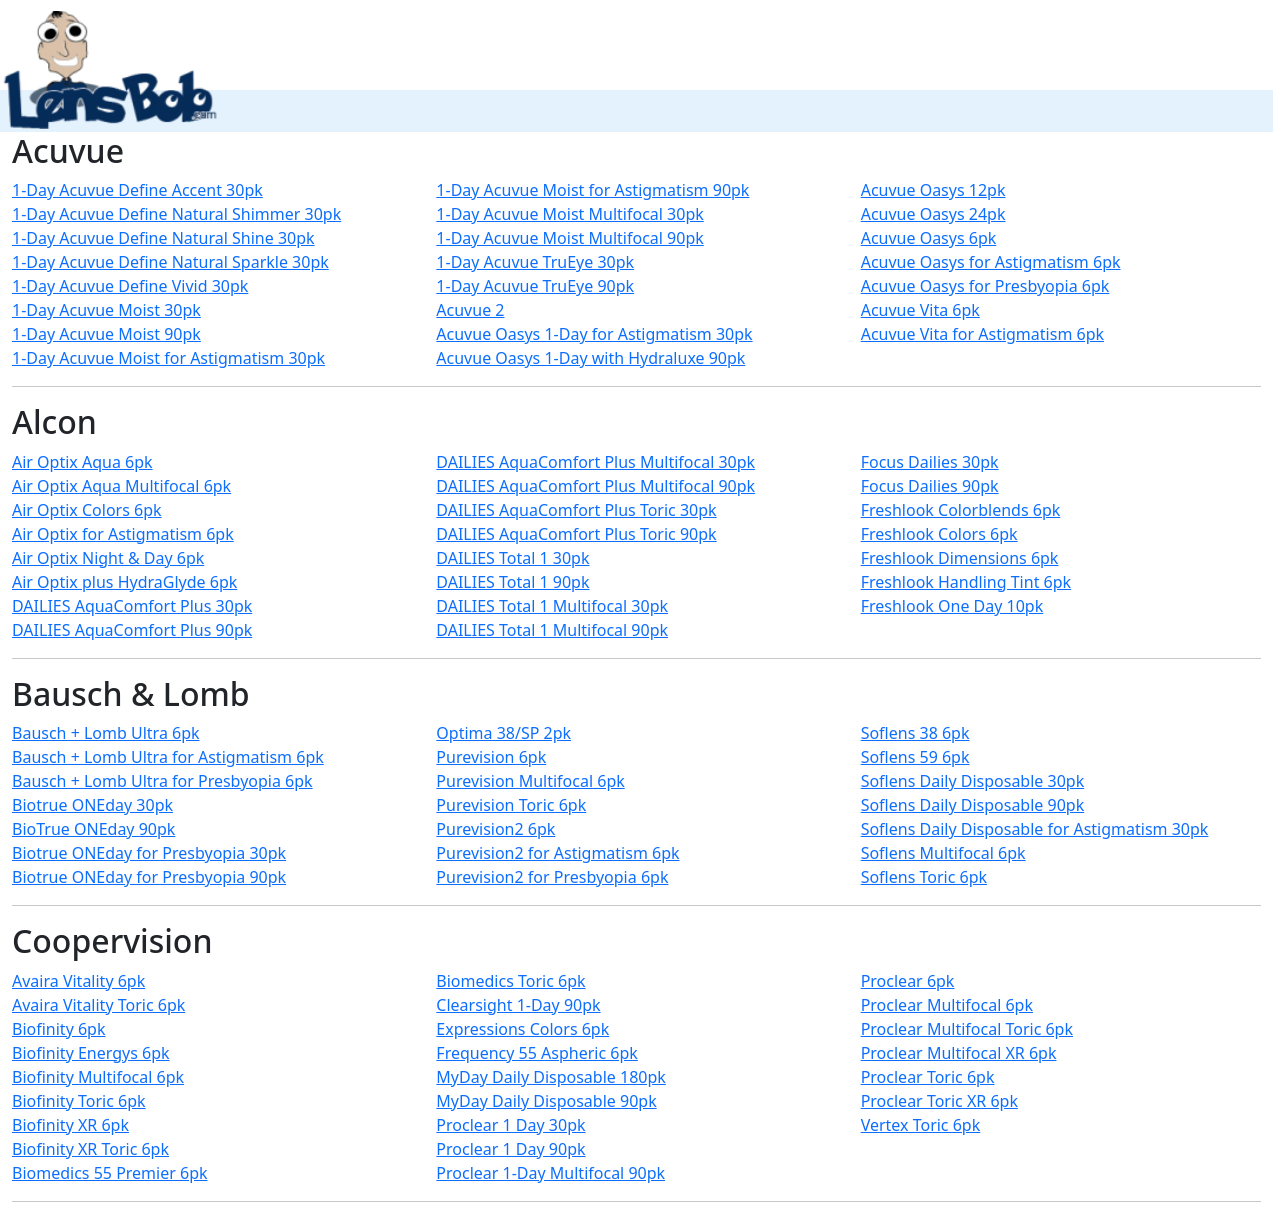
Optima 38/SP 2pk (503, 733)
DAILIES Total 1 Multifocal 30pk (552, 606)
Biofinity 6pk (59, 1029)
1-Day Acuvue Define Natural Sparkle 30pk (170, 262)
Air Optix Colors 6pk (87, 510)
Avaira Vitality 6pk (78, 981)
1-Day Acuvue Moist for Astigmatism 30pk (168, 358)
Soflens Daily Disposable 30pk (973, 781)
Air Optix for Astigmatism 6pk (123, 534)
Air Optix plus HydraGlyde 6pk (124, 582)
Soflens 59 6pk (915, 757)
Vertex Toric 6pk (921, 1125)
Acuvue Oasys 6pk (929, 238)
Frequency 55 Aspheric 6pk (536, 1053)
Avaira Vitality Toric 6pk (98, 1005)
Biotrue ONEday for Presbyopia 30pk (149, 853)
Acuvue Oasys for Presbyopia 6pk (985, 286)
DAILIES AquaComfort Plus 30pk (132, 606)
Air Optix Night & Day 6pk (108, 558)
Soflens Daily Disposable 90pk (973, 805)
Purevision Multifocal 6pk (530, 781)
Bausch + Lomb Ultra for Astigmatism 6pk (168, 757)
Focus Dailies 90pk (930, 486)
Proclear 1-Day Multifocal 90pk (550, 1173)
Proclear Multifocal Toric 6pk (967, 1029)
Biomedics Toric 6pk (510, 981)
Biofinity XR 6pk (70, 1125)
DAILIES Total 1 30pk (512, 558)
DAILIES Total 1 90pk (512, 582)
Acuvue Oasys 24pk (933, 214)
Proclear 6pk (908, 981)
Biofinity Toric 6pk (79, 1101)
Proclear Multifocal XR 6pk (959, 1053)
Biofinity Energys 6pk (91, 1053)
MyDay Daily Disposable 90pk (546, 1101)
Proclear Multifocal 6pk (947, 1005)
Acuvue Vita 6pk (920, 310)
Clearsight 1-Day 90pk (518, 1005)
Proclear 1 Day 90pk (510, 1149)
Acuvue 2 (470, 310)
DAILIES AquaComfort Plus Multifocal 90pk (595, 486)
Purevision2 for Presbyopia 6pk (552, 877)
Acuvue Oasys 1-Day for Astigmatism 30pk (594, 334)
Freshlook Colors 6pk (939, 534)
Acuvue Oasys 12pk (933, 190)
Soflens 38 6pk (915, 733)
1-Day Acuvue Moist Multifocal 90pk (569, 238)
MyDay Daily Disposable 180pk (551, 1077)
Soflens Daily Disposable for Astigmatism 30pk (1035, 829)
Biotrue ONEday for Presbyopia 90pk (149, 877)
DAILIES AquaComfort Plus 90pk (132, 630)
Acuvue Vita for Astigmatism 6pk (982, 334)
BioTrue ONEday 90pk (93, 829)
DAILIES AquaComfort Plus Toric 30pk (576, 510)
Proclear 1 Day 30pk (510, 1125)
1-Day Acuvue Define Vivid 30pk (130, 286)
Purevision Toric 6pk (511, 805)
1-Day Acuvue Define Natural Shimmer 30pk (176, 214)
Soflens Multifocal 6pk (943, 853)
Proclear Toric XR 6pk (939, 1101)
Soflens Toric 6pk (924, 877)
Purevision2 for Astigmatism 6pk (557, 853)
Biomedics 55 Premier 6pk (110, 1173)
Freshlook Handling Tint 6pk (966, 582)
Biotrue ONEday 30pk (92, 805)
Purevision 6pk (491, 757)
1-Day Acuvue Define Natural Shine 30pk (163, 238)
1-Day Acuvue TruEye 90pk (535, 286)
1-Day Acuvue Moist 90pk (106, 334)
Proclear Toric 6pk (928, 1077)
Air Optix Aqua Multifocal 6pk (121, 486)
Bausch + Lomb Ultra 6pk (106, 733)
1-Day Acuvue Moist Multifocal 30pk (569, 214)
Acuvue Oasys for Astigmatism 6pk (991, 262)
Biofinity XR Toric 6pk (90, 1149)
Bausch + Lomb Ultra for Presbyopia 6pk (162, 781)
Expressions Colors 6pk (522, 1029)
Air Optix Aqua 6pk (82, 462)
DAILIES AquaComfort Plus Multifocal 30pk (595, 462)
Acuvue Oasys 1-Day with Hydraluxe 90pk (590, 358)
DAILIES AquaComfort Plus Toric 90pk (576, 534)
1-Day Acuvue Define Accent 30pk (137, 190)
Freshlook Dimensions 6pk (960, 558)
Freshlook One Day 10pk (952, 606)
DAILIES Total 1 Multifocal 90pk (552, 630)
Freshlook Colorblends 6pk (961, 510)
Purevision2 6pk (495, 829)
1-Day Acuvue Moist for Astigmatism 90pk (592, 190)
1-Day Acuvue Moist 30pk (106, 310)
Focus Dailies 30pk (930, 462)
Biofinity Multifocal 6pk (98, 1077)
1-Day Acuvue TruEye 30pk (535, 262)
